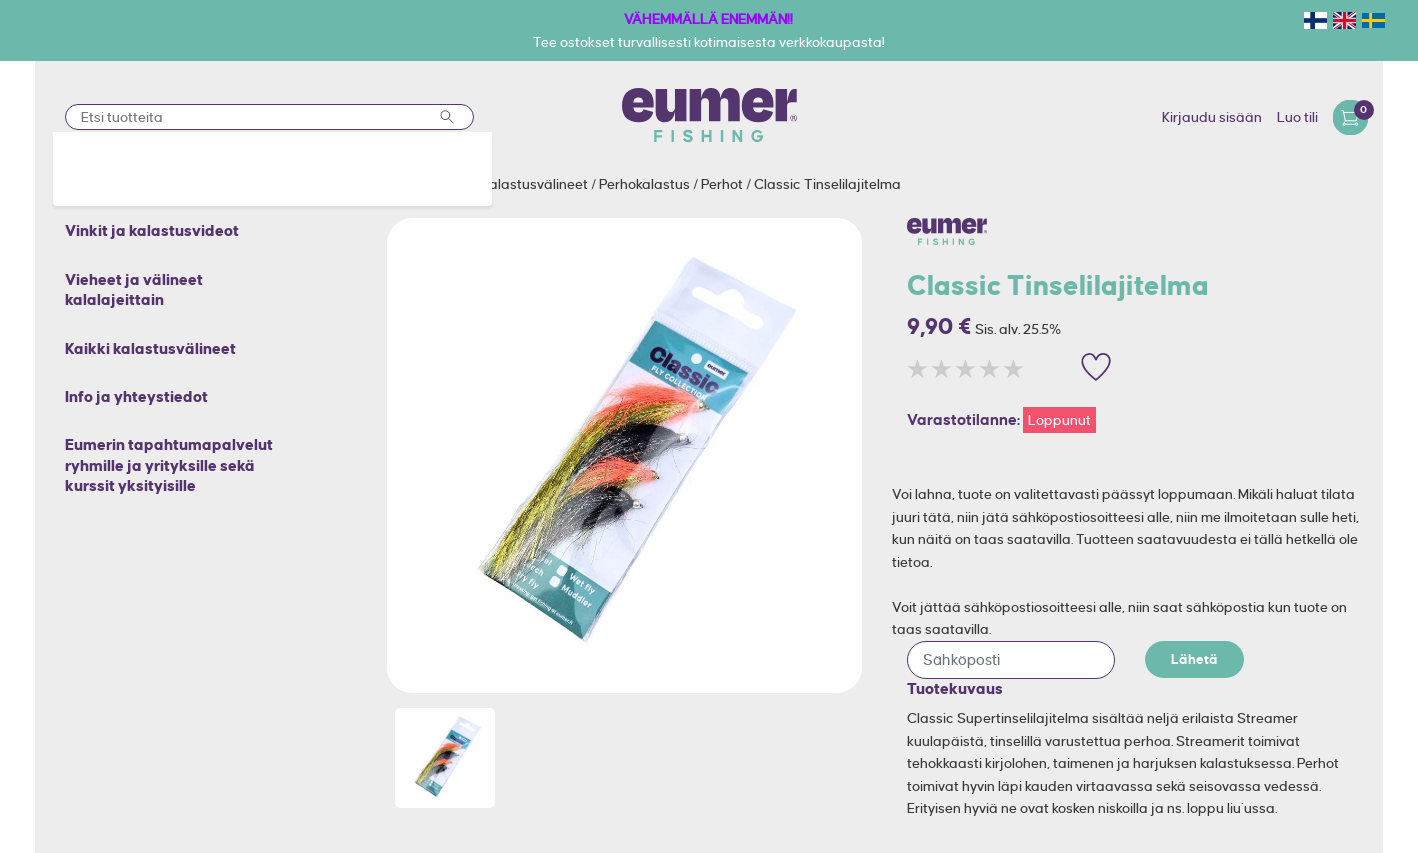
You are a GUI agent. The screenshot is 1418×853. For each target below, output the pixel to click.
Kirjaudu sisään (1212, 117)
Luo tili (1297, 117)
